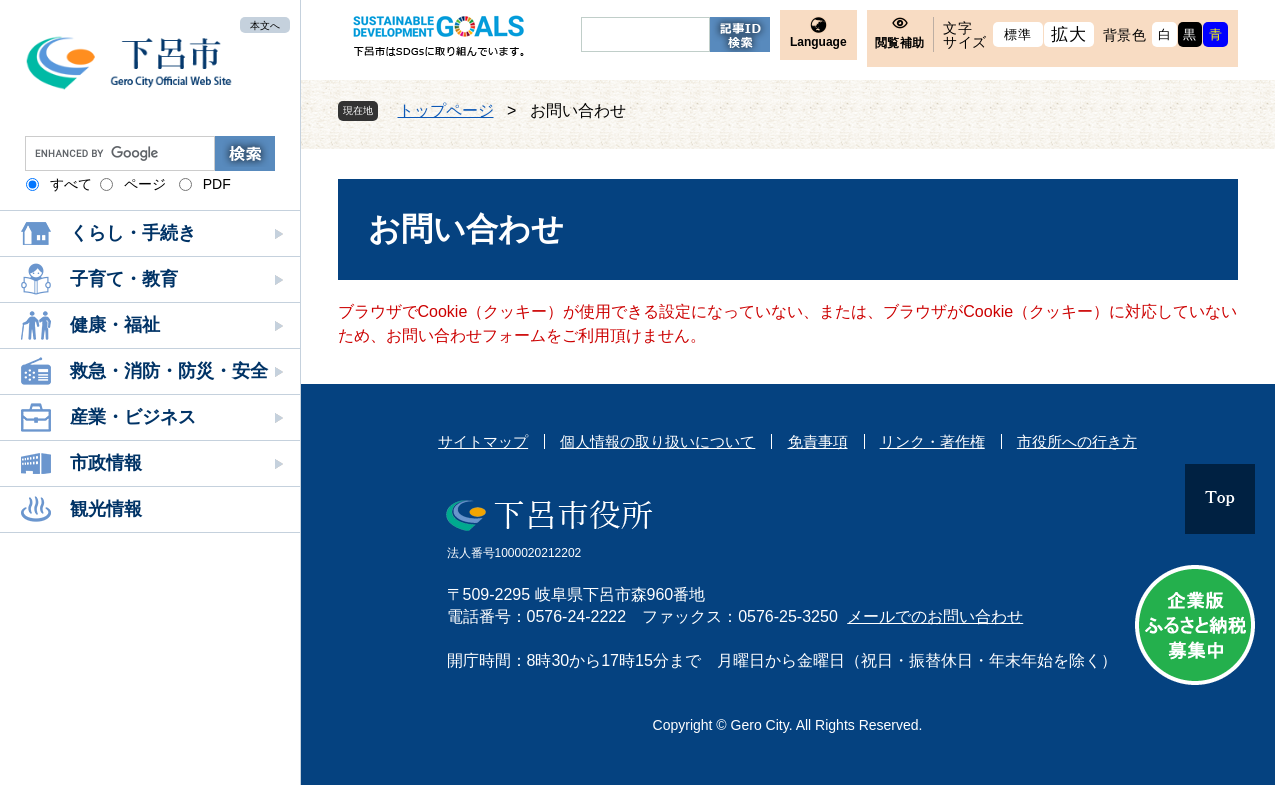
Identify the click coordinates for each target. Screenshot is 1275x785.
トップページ (446, 110)
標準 (1017, 34)
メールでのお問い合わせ (935, 616)
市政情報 (106, 463)
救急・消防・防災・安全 (169, 371)
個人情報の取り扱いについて (657, 441)
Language (818, 42)
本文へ (265, 24)
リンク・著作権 (932, 441)
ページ (145, 184)
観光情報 (106, 509)
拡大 (1068, 34)
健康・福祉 (115, 325)
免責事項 (818, 441)
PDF (217, 184)
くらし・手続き (133, 233)
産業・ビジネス (133, 417)
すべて (71, 184)
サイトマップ (483, 441)
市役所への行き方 (1077, 441)
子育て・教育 (124, 279)
